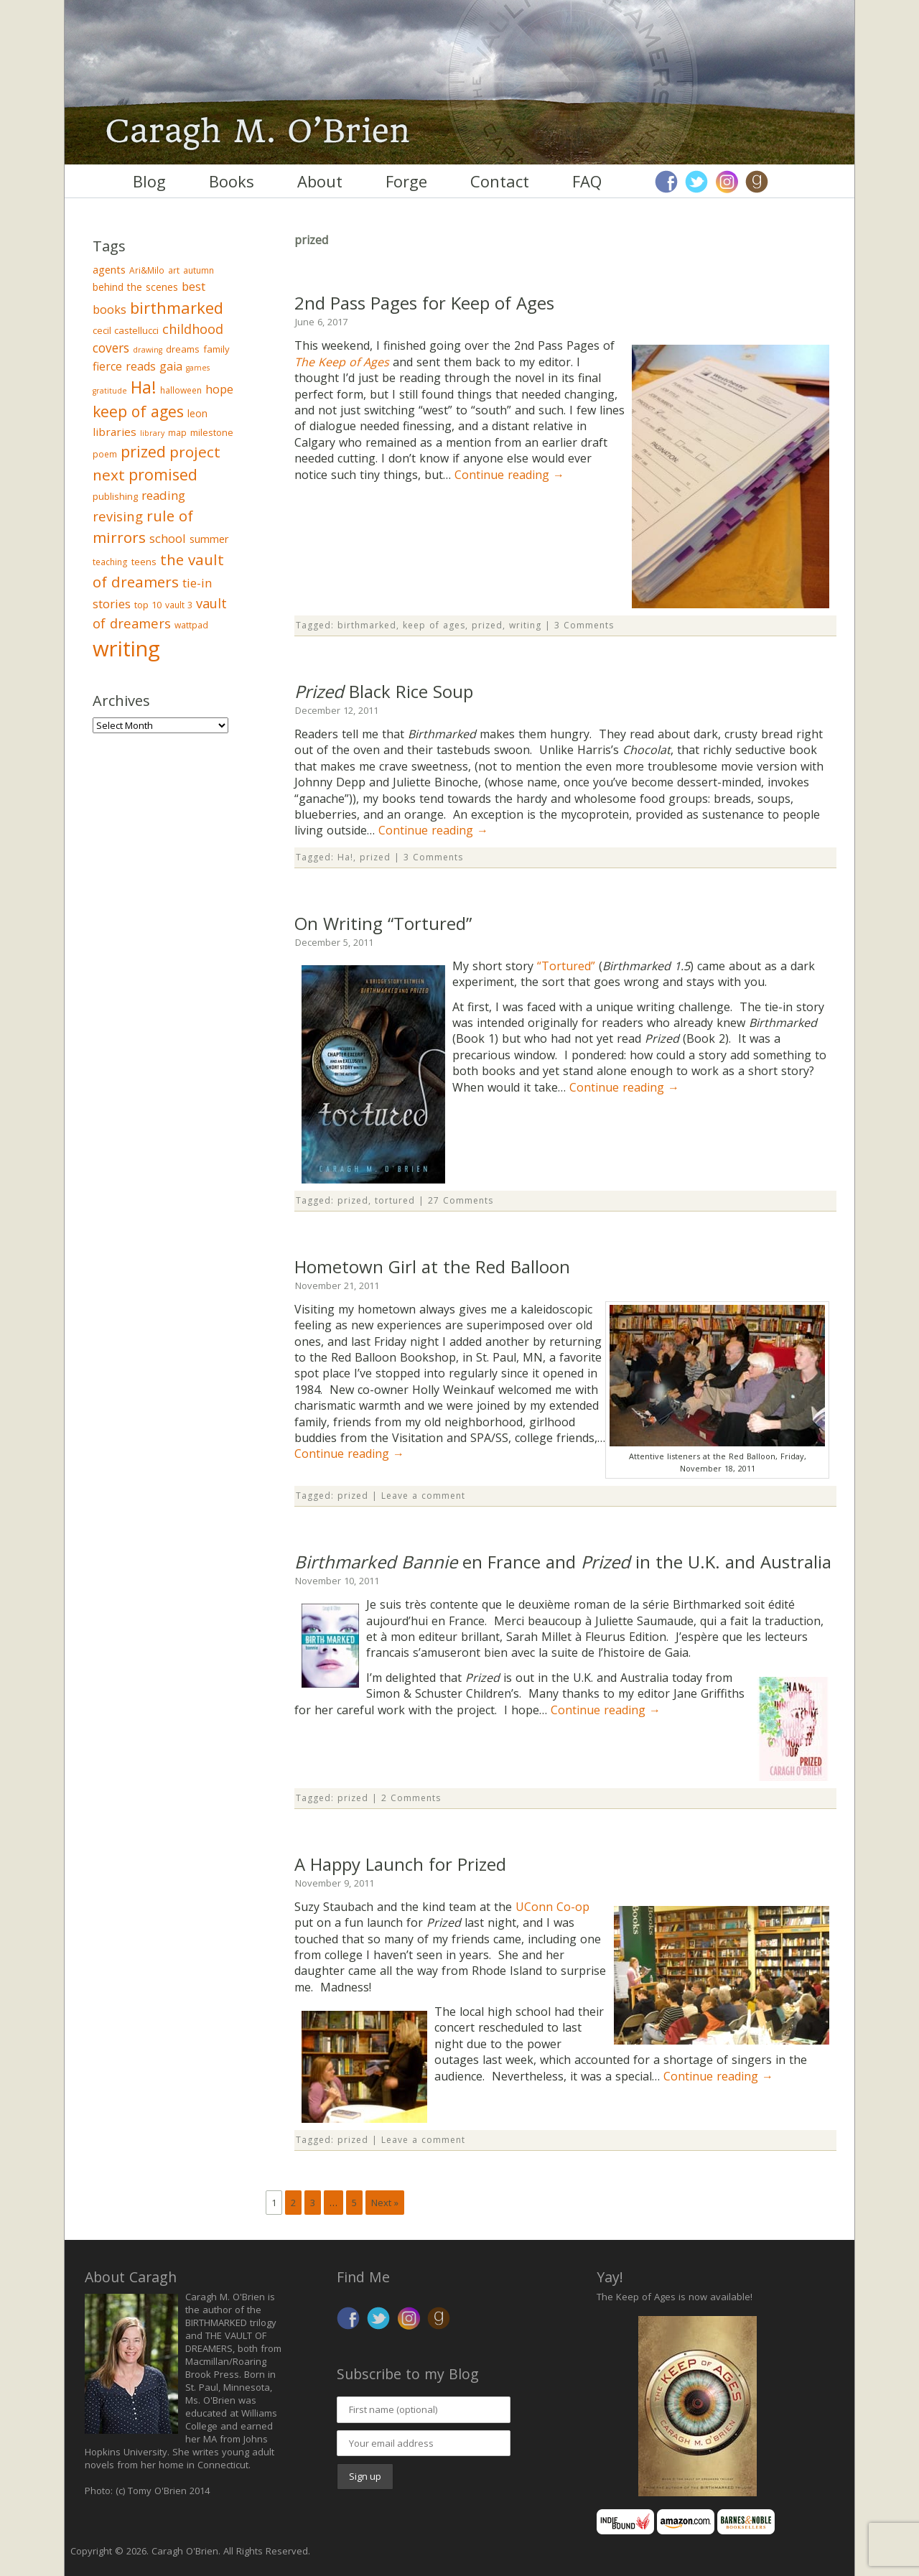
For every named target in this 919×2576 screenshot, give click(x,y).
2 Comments (411, 1798)
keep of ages (434, 625)
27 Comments (460, 1200)
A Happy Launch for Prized (400, 1864)
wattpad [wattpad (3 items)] (191, 625)
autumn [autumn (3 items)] (198, 270)
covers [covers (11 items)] (111, 348)
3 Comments (584, 625)
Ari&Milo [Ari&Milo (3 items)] (146, 270)
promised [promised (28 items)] (163, 474)
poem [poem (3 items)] (105, 454)
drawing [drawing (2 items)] (147, 350)
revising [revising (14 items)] (118, 516)
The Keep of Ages (341, 362)
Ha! (345, 857)
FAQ (587, 181)
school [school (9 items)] (167, 538)
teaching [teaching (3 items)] (110, 562)
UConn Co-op (552, 1907)
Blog (149, 181)
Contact (499, 181)
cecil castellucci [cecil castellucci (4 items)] (126, 330)
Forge (406, 181)
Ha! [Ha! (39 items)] (144, 387)
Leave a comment (423, 1495)
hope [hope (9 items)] (219, 389)
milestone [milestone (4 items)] (211, 432)
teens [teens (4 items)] (144, 561)
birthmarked (366, 625)
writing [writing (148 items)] (126, 648)
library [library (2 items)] (152, 433)
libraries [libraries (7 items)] (114, 431)
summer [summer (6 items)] (209, 538)
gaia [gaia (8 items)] (170, 366)
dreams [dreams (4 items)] (183, 349)
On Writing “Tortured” (383, 923)
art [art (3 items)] (173, 270)
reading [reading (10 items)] (163, 495)
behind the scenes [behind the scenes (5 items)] (135, 287)
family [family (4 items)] (216, 349)
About (319, 181)
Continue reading (509, 475)
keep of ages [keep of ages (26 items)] (138, 411)
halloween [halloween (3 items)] (181, 390)
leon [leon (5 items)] (197, 413)
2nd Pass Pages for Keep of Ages (424, 303)
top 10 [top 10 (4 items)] (148, 604)
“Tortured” (566, 966)
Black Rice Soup (383, 691)
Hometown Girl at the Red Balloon (432, 1266)
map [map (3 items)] (177, 433)
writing (525, 625)
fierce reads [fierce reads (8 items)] (124, 366)
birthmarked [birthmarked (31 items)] (176, 307)
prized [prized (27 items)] (143, 451)
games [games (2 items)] (198, 368)
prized (487, 625)
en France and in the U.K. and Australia (562, 1561)
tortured (395, 1200)
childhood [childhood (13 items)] (192, 329)
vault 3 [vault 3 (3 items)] (178, 605)
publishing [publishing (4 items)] (115, 496)
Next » (384, 2202)
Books (231, 181)
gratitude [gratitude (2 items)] (110, 391)
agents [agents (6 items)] (109, 269)
